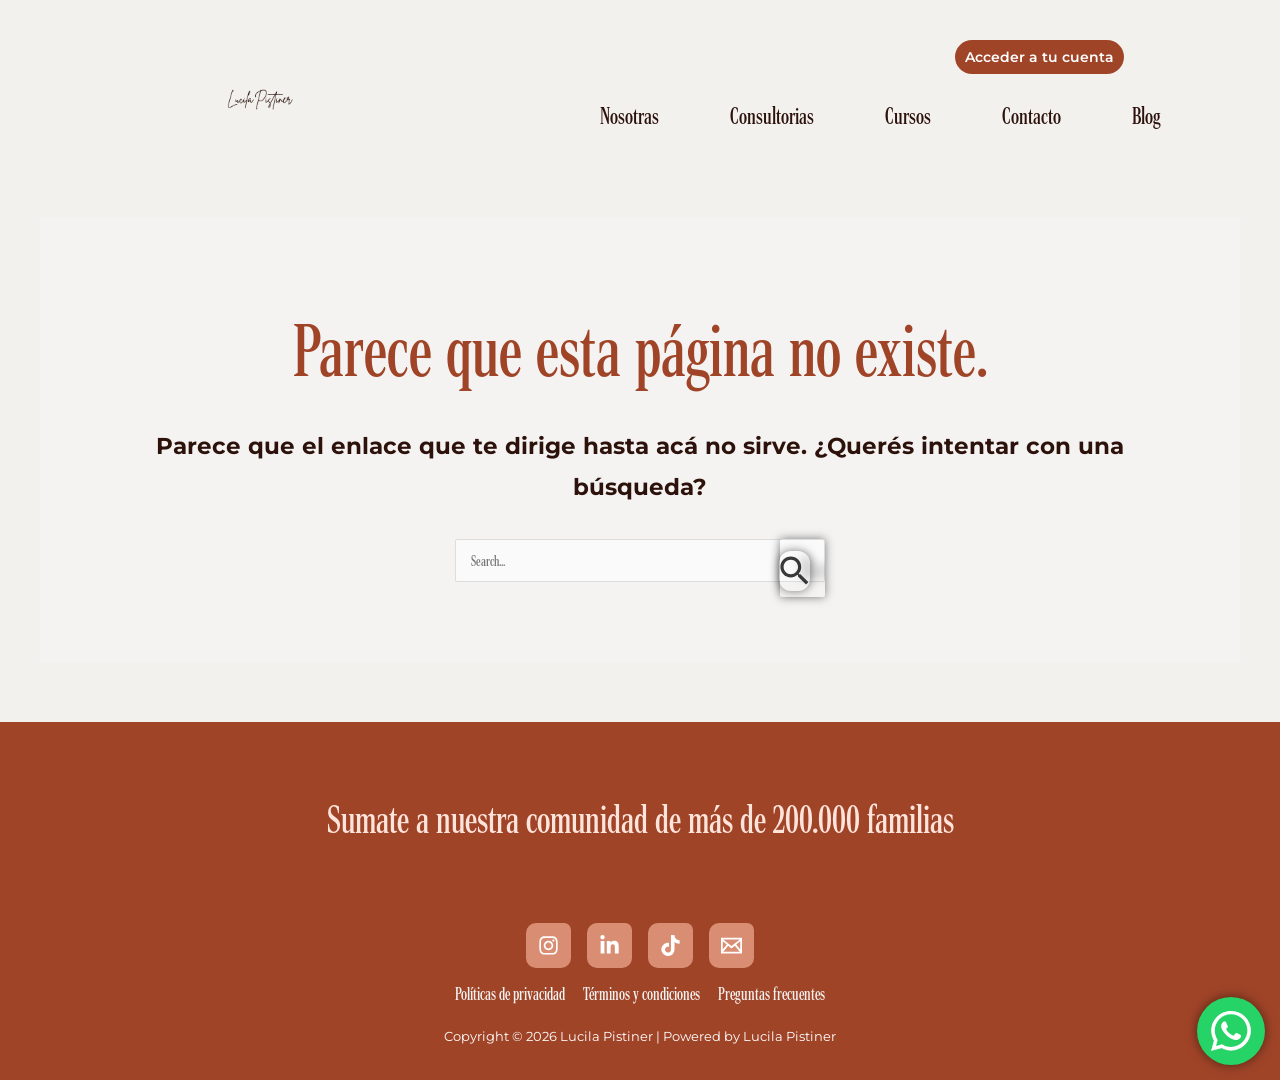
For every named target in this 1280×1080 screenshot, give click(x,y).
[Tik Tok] (670, 945)
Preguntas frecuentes (771, 994)
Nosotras (629, 116)
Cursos (908, 116)
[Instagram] (548, 945)
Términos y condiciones (641, 994)
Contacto (1031, 116)
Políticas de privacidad (510, 994)
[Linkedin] (609, 945)
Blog (1146, 116)
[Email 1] (731, 945)
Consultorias (772, 116)
